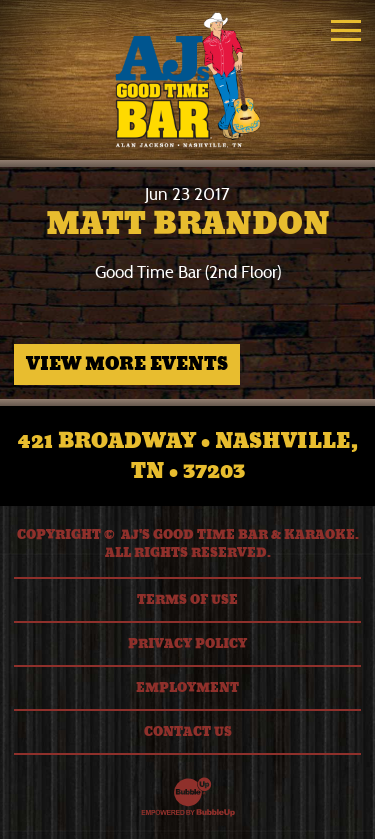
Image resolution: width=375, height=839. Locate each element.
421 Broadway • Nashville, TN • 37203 (188, 456)
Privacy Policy (187, 644)
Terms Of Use (187, 600)
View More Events (127, 364)
